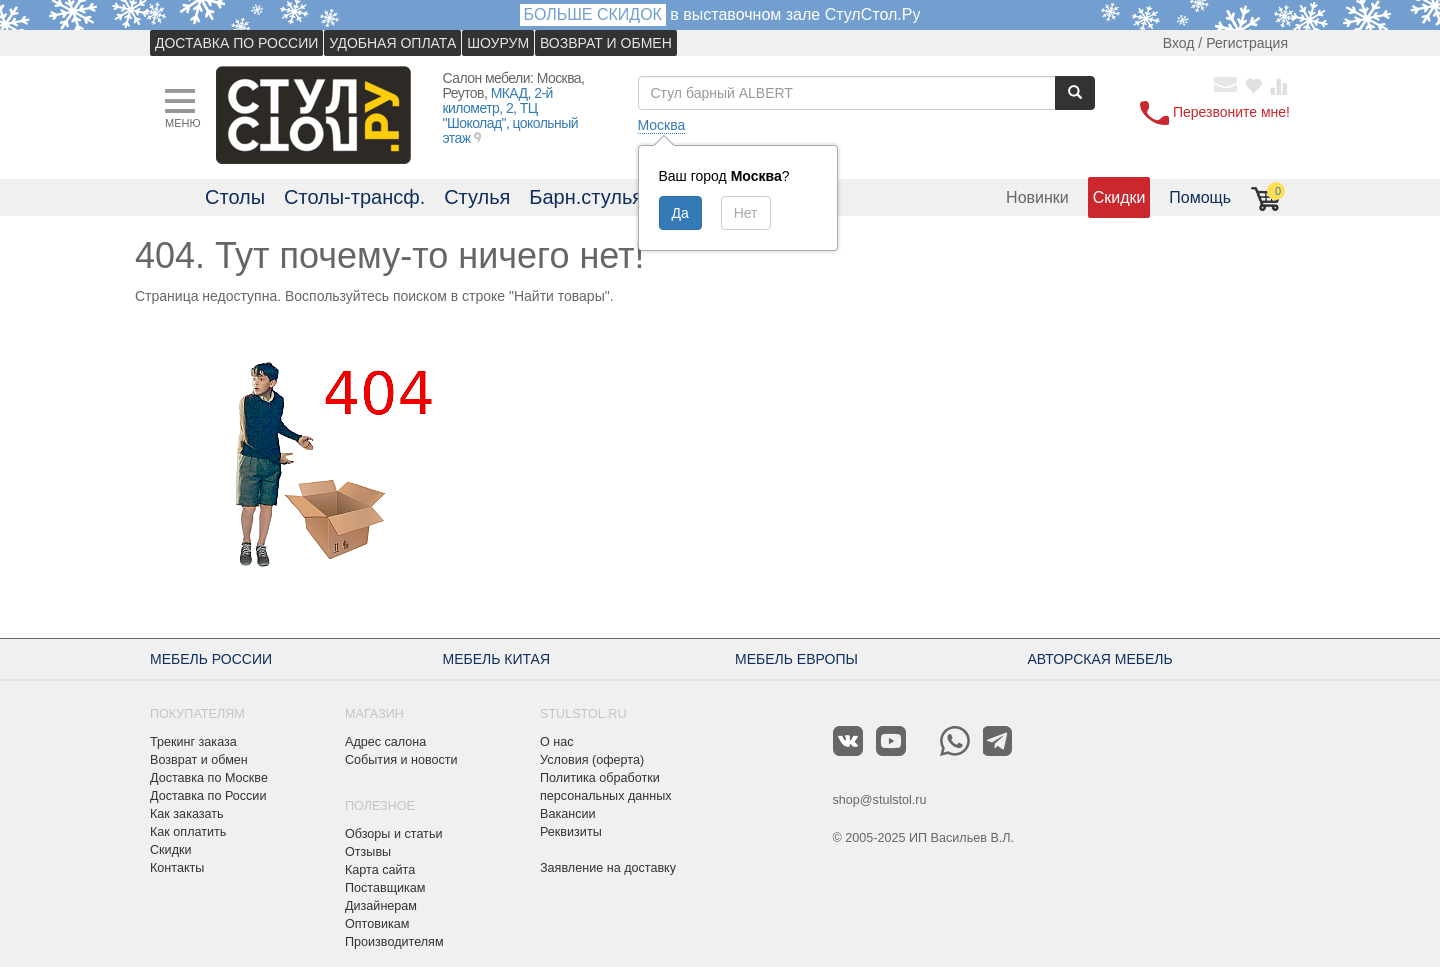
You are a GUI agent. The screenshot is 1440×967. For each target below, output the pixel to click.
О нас (557, 742)
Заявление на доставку (608, 868)
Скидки (1119, 197)
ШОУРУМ (498, 43)
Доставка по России (208, 796)
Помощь (1200, 197)
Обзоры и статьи (393, 834)
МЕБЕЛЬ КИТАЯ (497, 659)
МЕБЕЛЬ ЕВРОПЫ (796, 659)
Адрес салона (385, 742)
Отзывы (368, 852)
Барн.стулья (586, 197)
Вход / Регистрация (1225, 43)
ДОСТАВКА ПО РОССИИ (236, 43)
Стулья (477, 197)
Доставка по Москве (209, 778)
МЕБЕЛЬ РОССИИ (211, 659)
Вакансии (568, 814)
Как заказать (187, 814)
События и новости (401, 760)
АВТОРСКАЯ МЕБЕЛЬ (1100, 659)
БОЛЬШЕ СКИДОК (593, 14)
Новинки (1037, 197)
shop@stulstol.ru (880, 800)
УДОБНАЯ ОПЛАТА (392, 43)
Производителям (394, 942)
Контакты (177, 868)
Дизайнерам (381, 906)
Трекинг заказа (193, 742)
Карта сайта (380, 870)
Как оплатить (188, 832)
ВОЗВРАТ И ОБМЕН (606, 43)
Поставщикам (385, 888)
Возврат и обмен (199, 760)
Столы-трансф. (354, 197)
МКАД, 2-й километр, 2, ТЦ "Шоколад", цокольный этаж (511, 115)
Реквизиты (571, 832)
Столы (235, 197)
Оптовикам (377, 924)
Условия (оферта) (592, 760)
